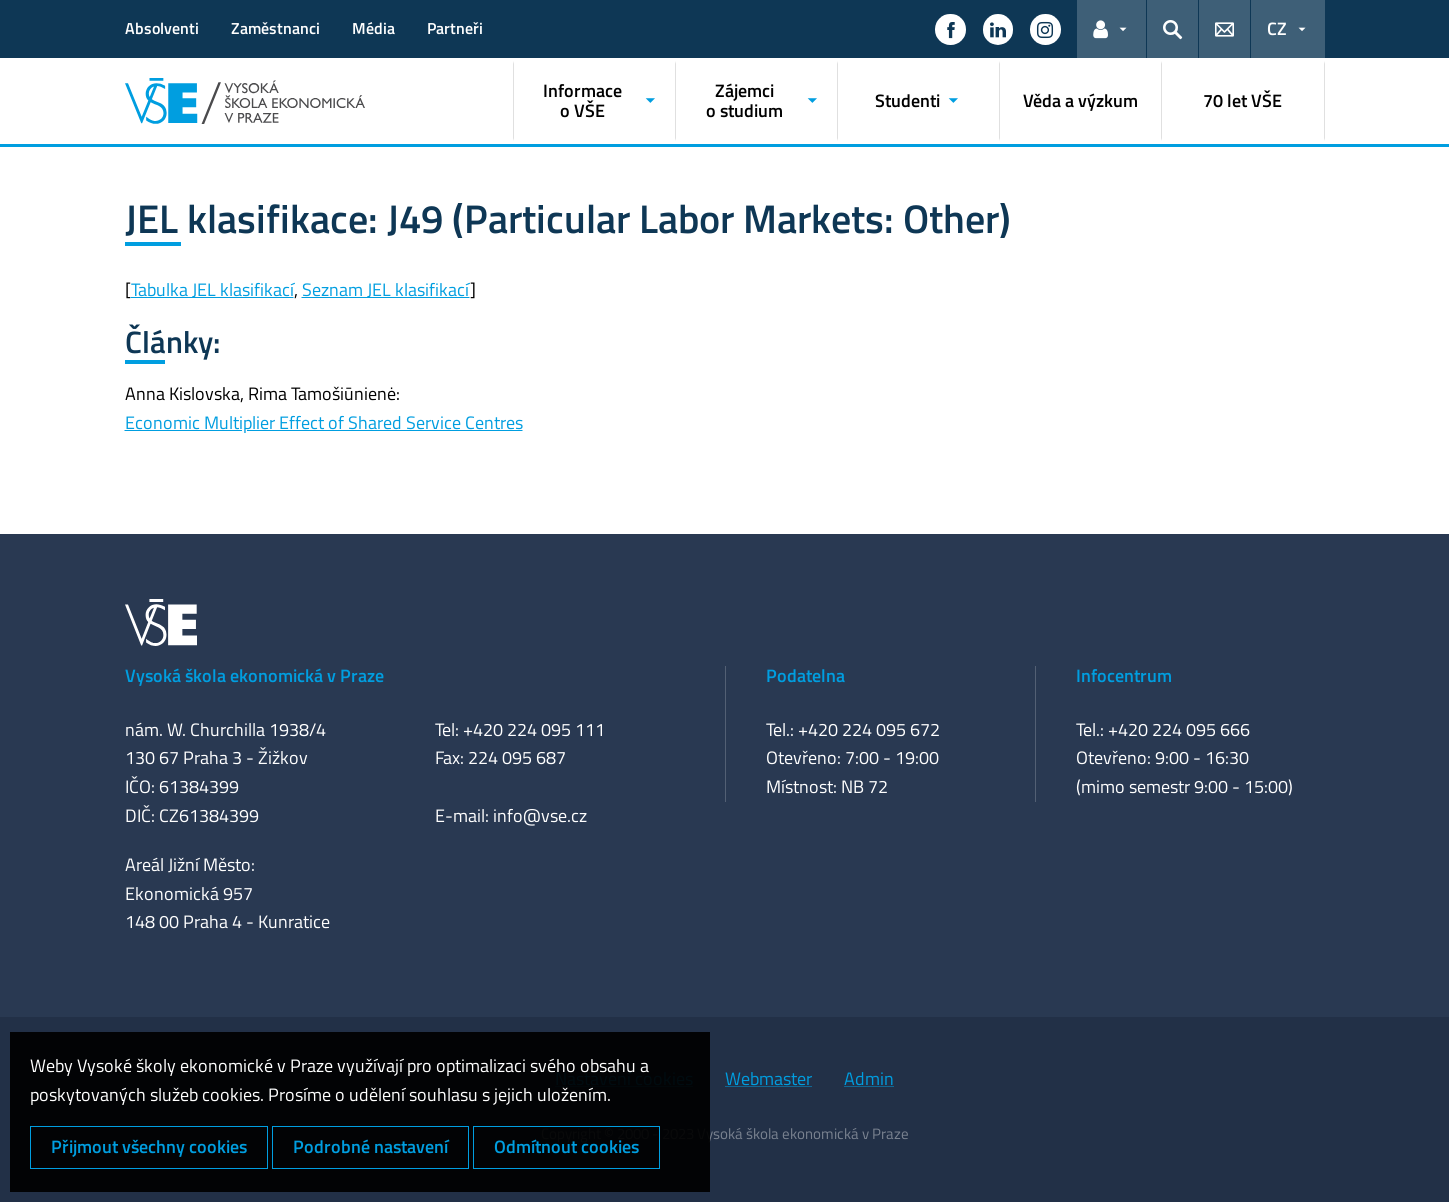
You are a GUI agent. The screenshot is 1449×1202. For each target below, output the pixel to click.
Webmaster (768, 1078)
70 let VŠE (1242, 100)
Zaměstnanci (275, 28)
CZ (1277, 28)
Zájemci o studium (744, 100)
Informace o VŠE (582, 100)
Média (373, 28)
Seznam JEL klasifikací (386, 289)
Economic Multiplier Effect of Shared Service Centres (324, 422)
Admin (869, 1078)
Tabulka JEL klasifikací (212, 289)
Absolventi (162, 28)
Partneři (455, 28)
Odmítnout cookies (566, 1146)
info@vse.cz (540, 815)
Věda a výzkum (1080, 100)
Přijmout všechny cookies (149, 1146)
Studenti (907, 100)
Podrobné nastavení (370, 1146)
